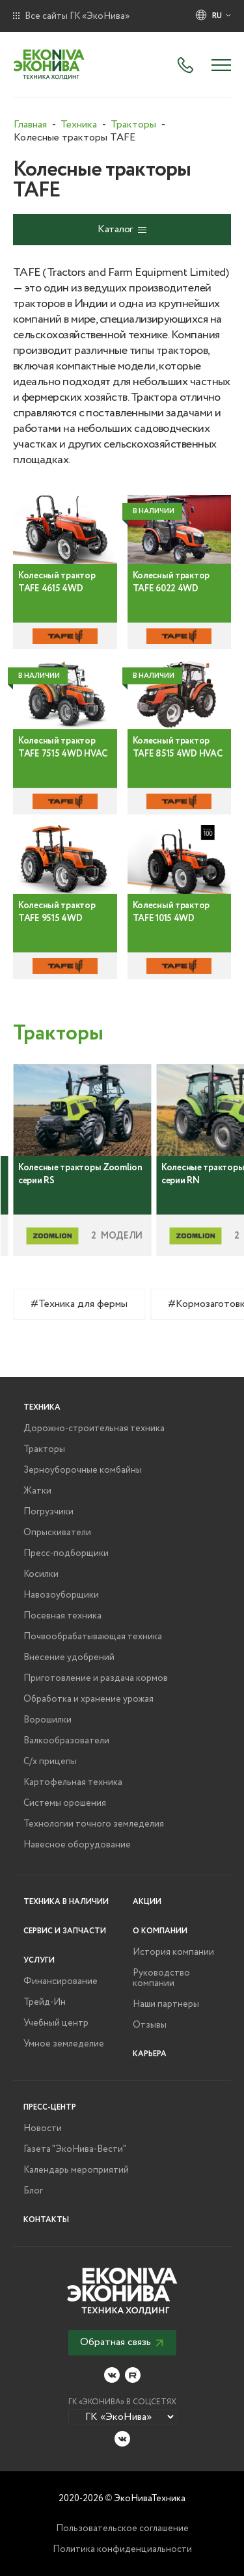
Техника (42, 1407)
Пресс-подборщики (66, 1553)
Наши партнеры (166, 2004)
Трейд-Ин (44, 2002)
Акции (147, 1901)
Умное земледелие (63, 2043)
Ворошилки (47, 1719)
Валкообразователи (66, 1740)
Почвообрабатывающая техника (92, 1636)
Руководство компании (161, 1978)
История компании (173, 1952)
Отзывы (150, 2025)
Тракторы (44, 1449)
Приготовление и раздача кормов (95, 1678)
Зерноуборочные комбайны (82, 1470)
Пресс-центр (49, 2107)
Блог (33, 2190)
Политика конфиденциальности (122, 2549)
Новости (42, 2128)
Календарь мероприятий (76, 2170)
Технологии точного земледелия (93, 1824)
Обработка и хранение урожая (88, 1699)
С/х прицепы (50, 1761)
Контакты (46, 2219)
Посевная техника (62, 1615)
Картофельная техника (72, 1782)
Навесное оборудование (77, 1844)
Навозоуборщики (61, 1595)
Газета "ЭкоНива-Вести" (74, 2149)
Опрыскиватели (57, 1532)
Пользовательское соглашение (122, 2528)
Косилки (41, 1574)
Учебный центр (55, 2023)
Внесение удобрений (69, 1657)
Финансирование (60, 1981)
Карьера (150, 2053)
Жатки (37, 1490)
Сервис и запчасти (64, 1931)
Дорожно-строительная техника (94, 1428)
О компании (160, 1931)
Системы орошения (64, 1803)
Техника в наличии (66, 1901)
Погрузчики (48, 1511)
